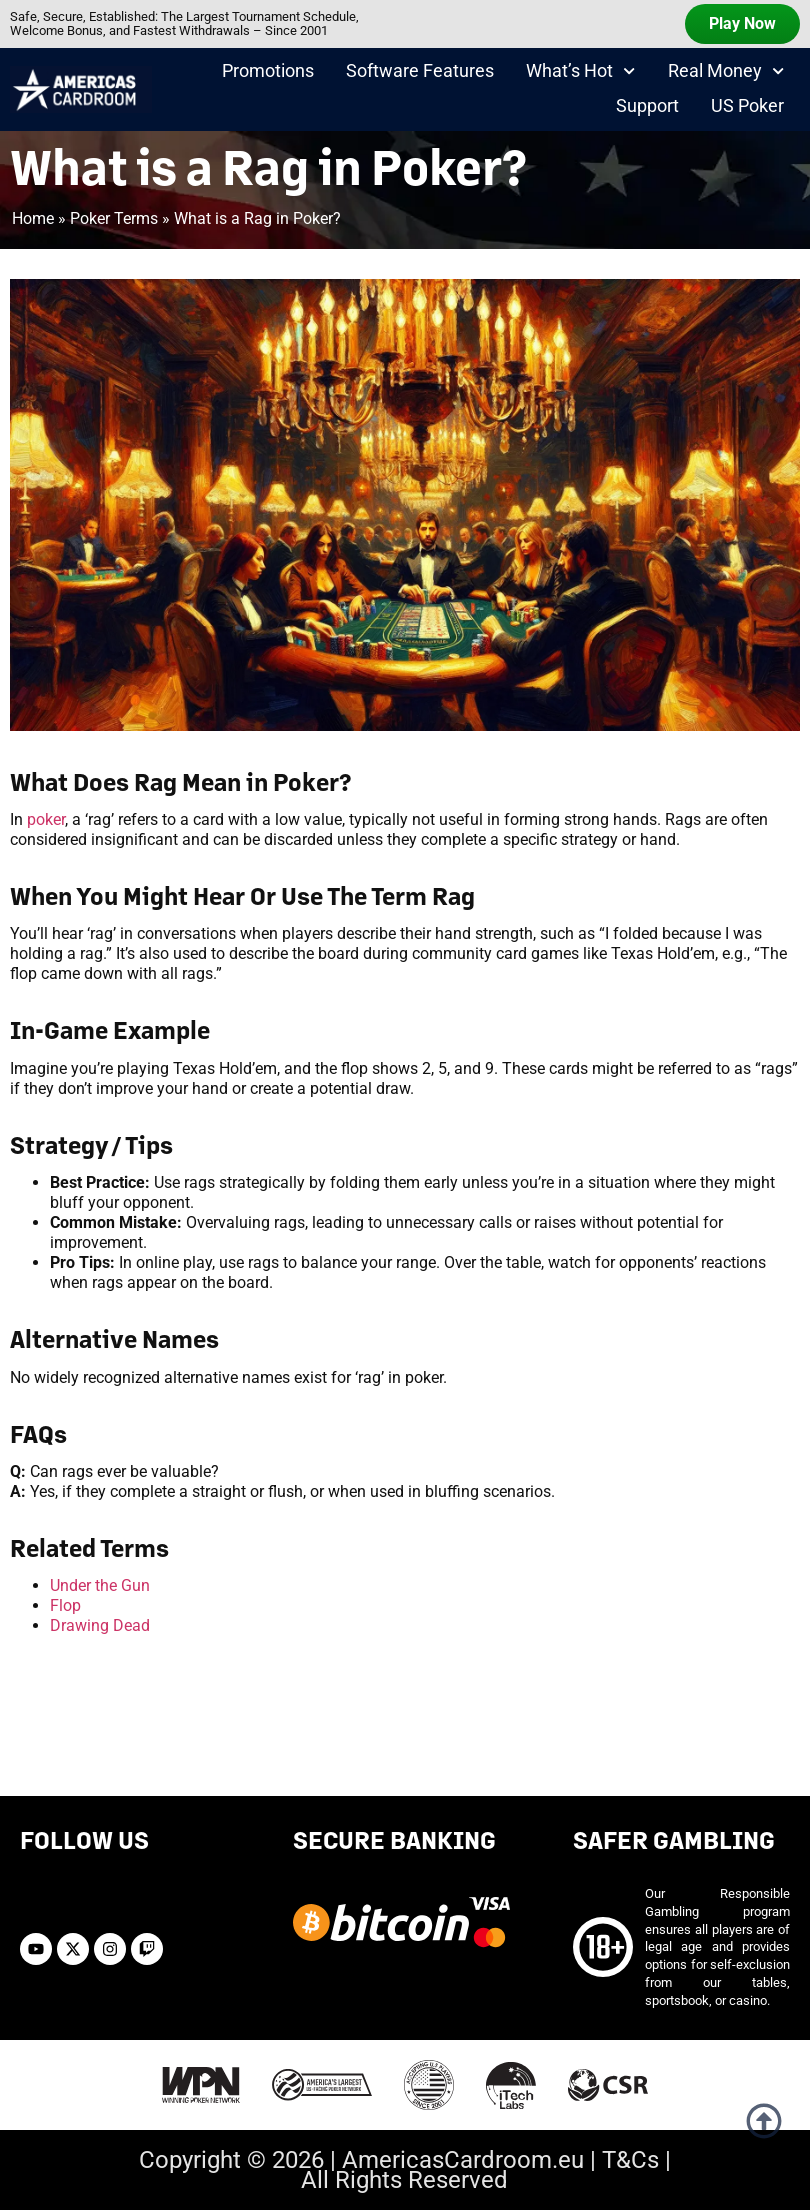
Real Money (726, 72)
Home (33, 218)
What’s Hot (580, 72)
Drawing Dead (100, 1625)
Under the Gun (100, 1585)
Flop (65, 1605)
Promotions (268, 71)
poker (46, 819)
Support (647, 107)
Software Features (420, 71)
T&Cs (630, 2160)
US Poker (747, 107)
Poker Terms (114, 218)
